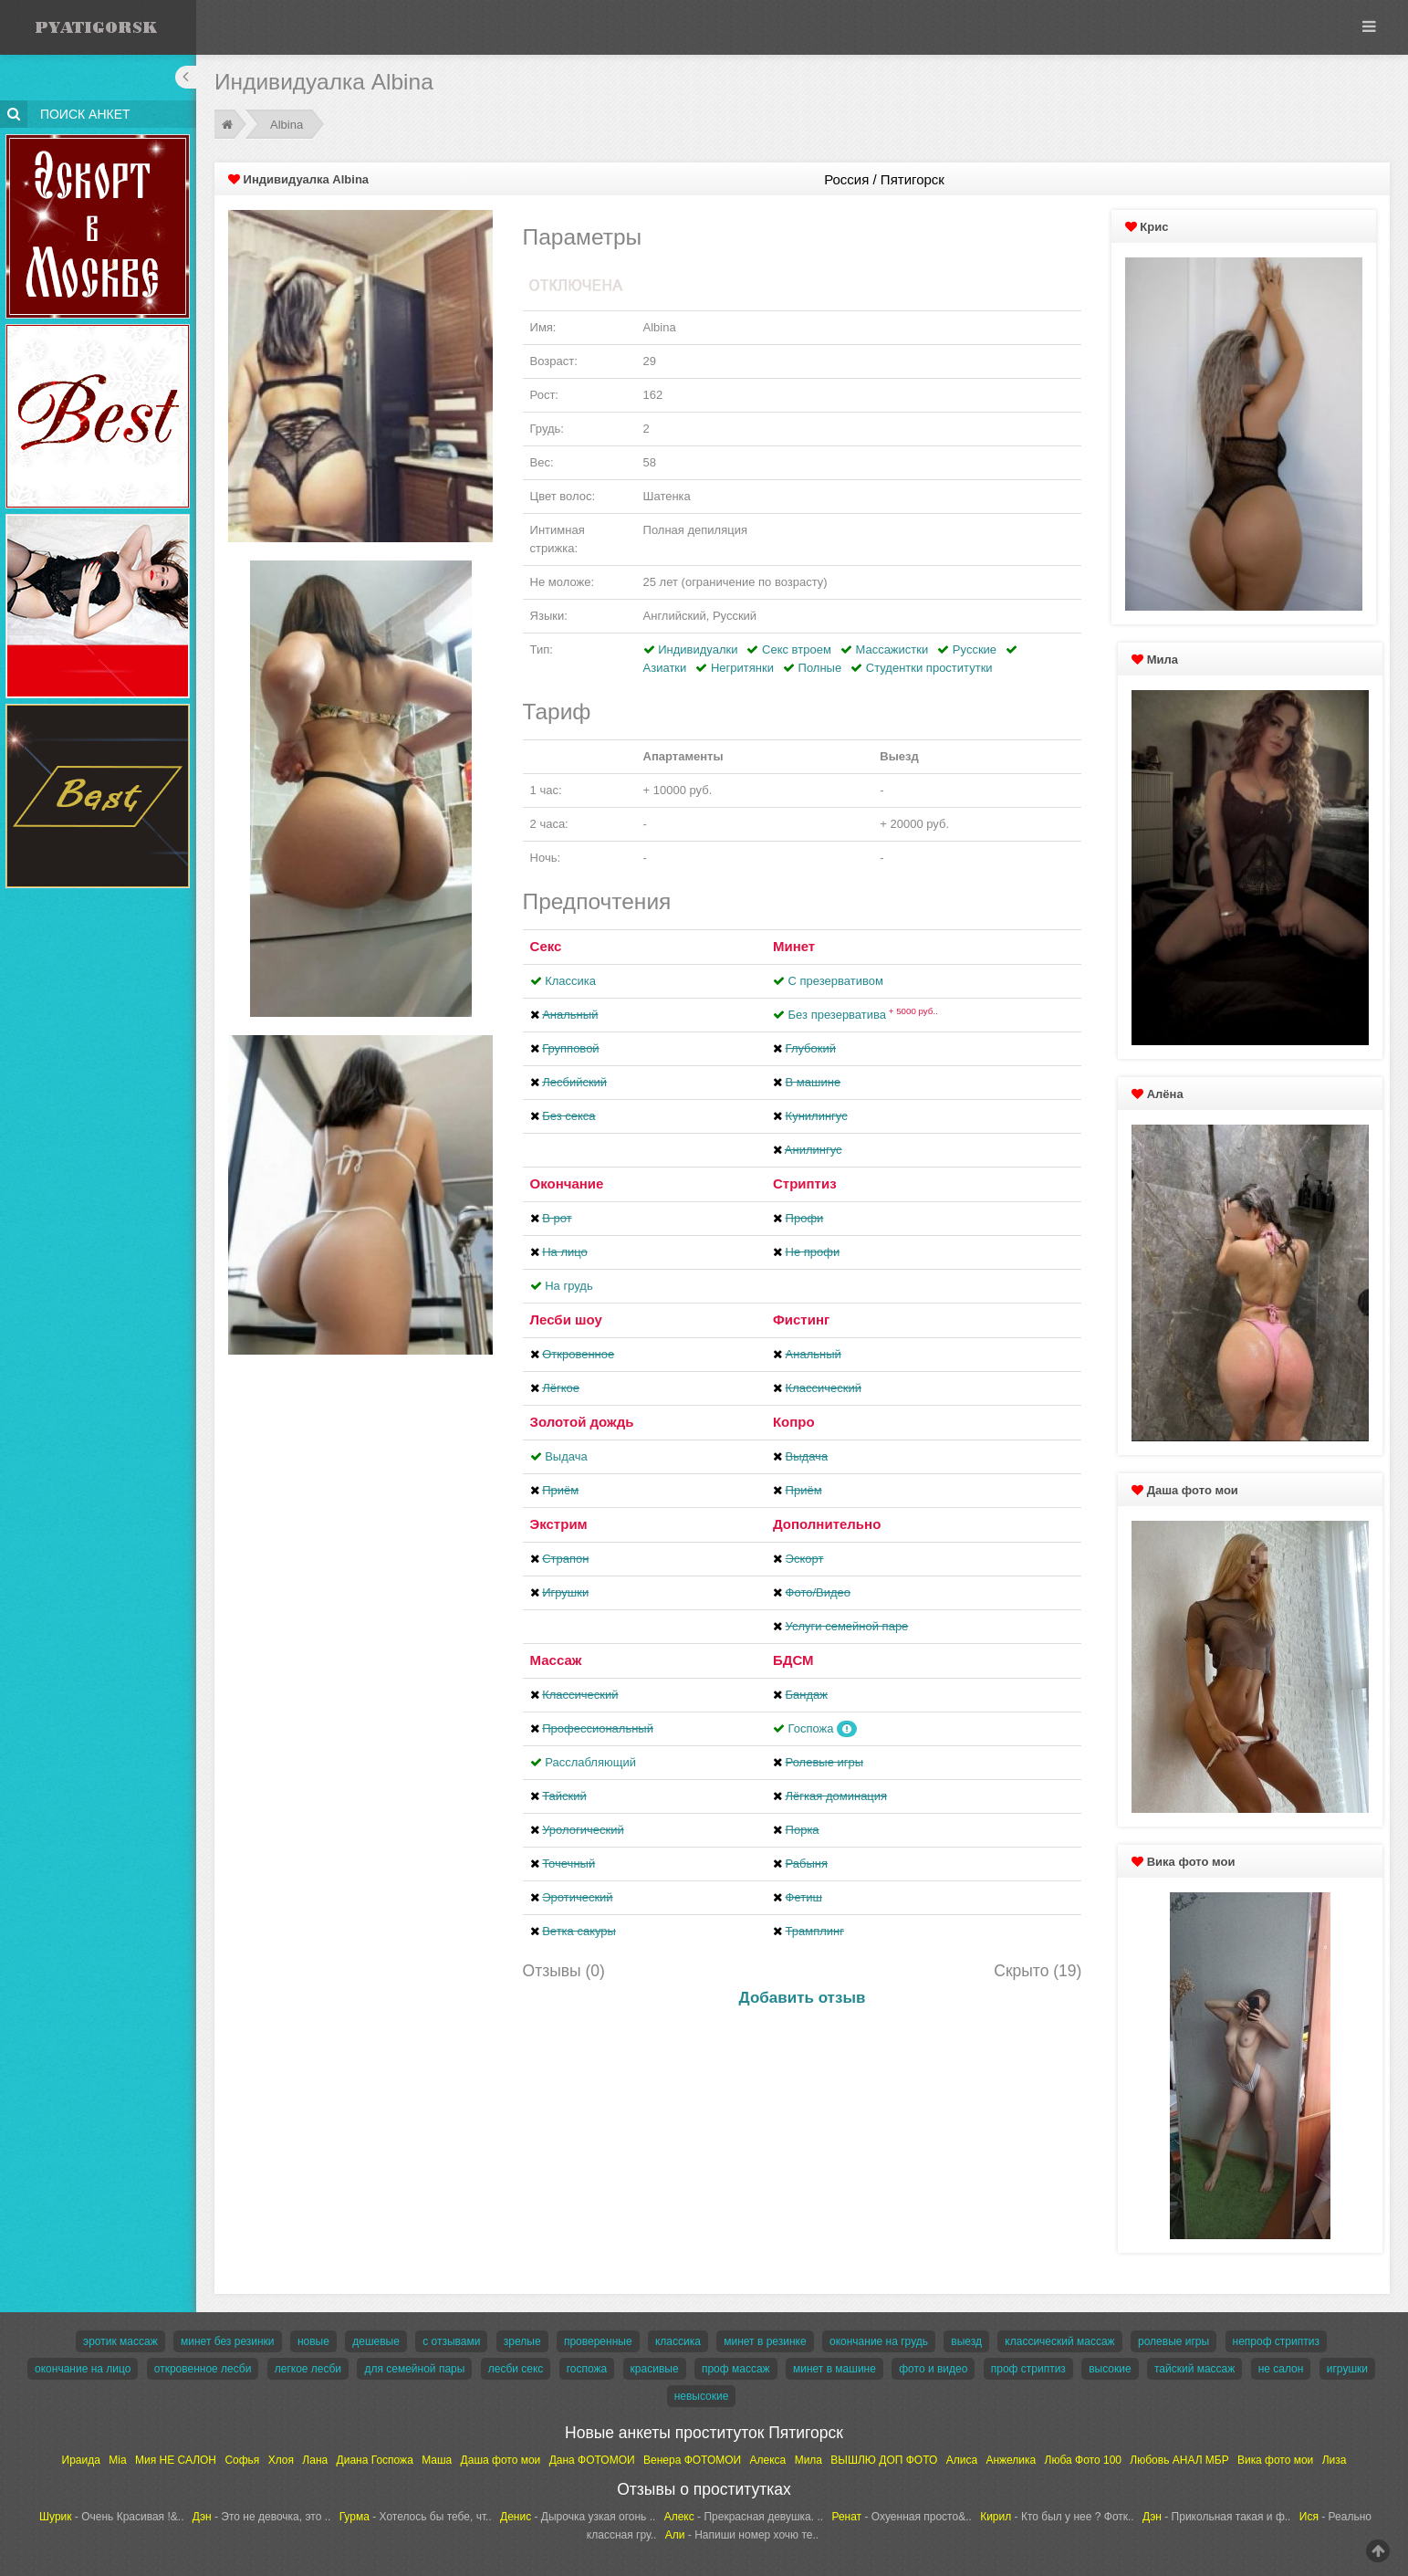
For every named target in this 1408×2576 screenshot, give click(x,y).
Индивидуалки (697, 649)
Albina (286, 124)
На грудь (568, 1286)
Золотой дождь (582, 1421)
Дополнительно (827, 1524)
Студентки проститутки (929, 668)
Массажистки (891, 649)
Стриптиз (805, 1183)
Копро (794, 1421)
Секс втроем (796, 649)
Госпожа (811, 1728)
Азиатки (665, 668)
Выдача (566, 1456)
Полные (820, 668)
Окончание (567, 1183)
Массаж (556, 1660)
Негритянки (742, 668)
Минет (794, 946)
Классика (570, 981)
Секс (546, 946)
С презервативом (835, 981)
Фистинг (801, 1319)
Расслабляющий (590, 1762)
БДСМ (793, 1660)
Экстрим (559, 1524)
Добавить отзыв (802, 1997)
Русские (974, 649)
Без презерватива (863, 1014)
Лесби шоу (566, 1319)
